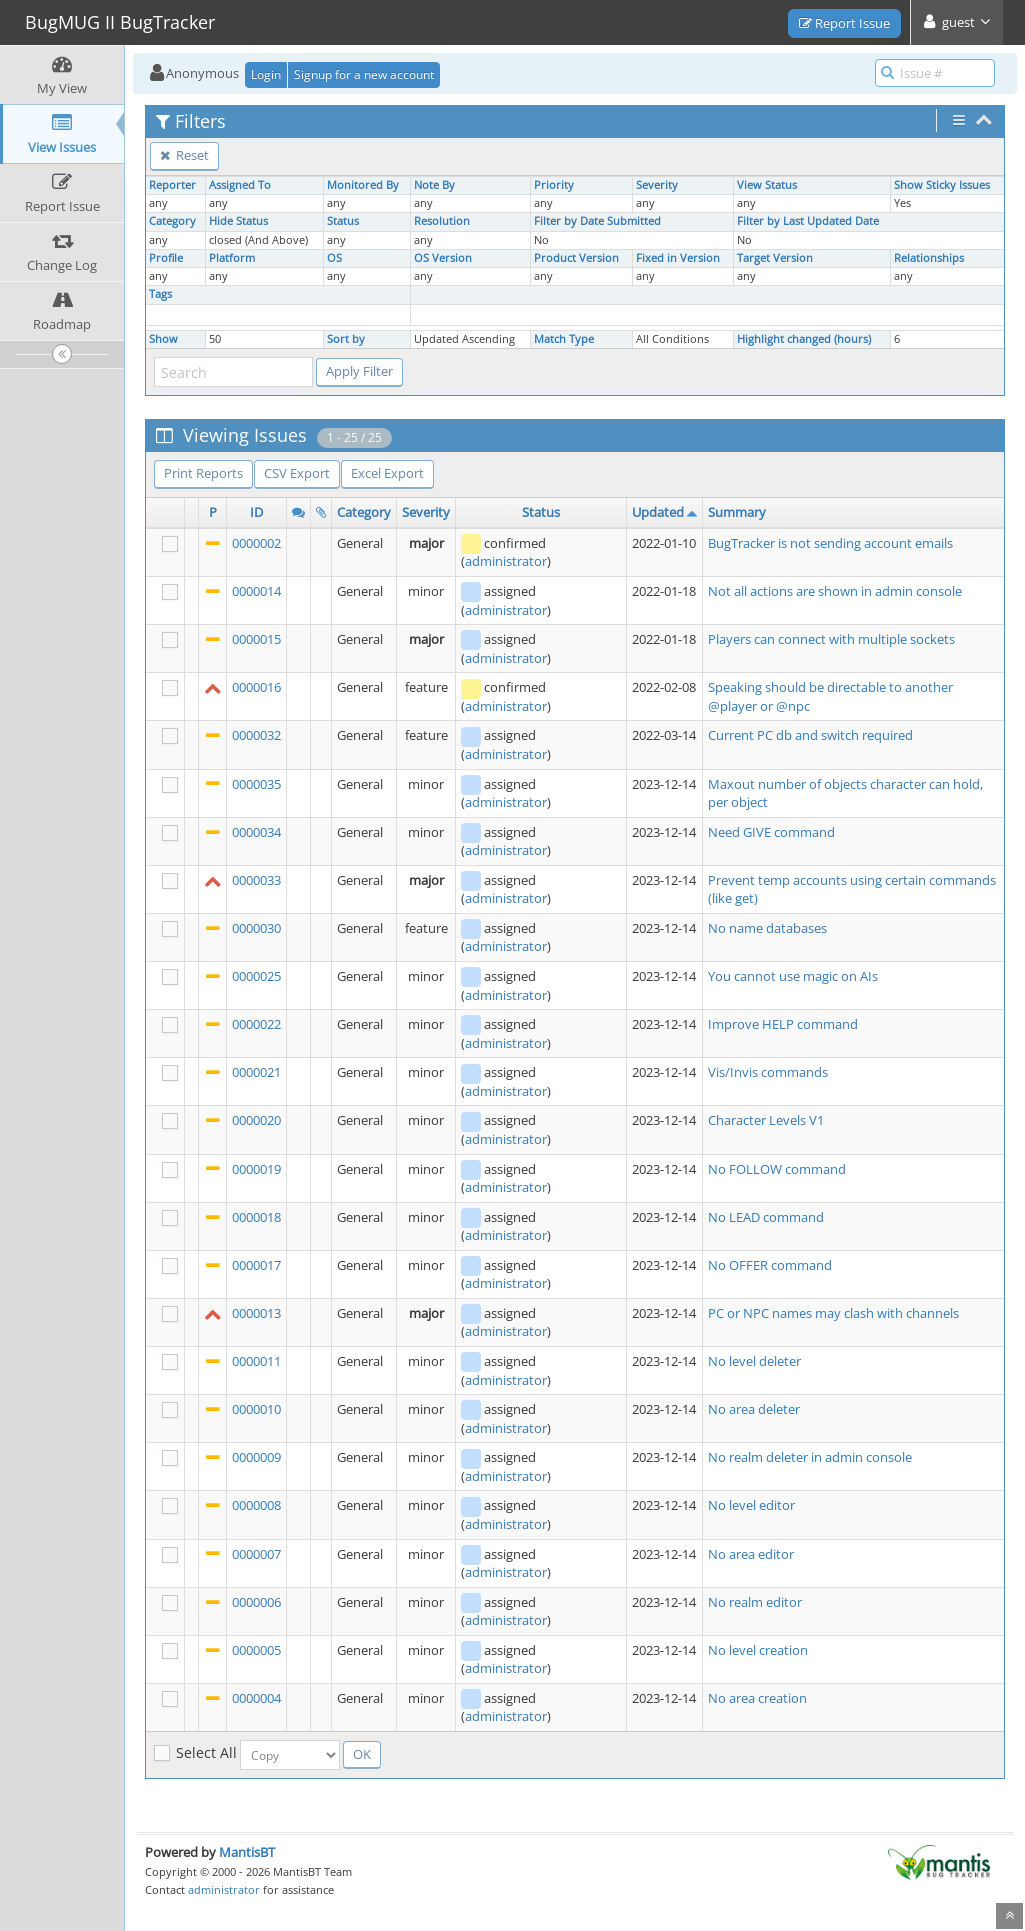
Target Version (775, 258)
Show (163, 339)
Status (343, 221)
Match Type (564, 339)
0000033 (256, 880)
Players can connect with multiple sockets (831, 639)
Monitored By (363, 185)
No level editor (751, 1505)
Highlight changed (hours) (804, 339)
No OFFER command (770, 1265)
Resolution (442, 221)
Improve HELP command (783, 1024)
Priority (554, 185)
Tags (160, 294)
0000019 (256, 1169)
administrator (506, 561)
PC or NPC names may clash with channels (833, 1313)
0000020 (256, 1120)
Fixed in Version (678, 258)
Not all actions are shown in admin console (835, 591)
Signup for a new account (364, 74)
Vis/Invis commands (768, 1072)
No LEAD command (766, 1217)
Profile (166, 258)
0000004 (256, 1698)
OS (334, 258)
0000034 (256, 832)
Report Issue (844, 23)
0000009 (256, 1457)
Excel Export (387, 473)
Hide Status (238, 221)
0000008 (256, 1505)
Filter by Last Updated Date (808, 221)
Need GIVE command (771, 832)
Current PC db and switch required (810, 735)
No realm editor (755, 1602)
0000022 (256, 1024)
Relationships (929, 258)
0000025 (256, 976)
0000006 (256, 1602)
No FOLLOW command (777, 1169)
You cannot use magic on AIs (793, 976)
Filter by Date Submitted (597, 221)
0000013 (256, 1313)
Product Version (576, 258)
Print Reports (203, 473)
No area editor (751, 1554)
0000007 (256, 1554)
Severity (657, 185)
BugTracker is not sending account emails (830, 543)
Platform (232, 258)
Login (266, 74)
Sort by (346, 339)
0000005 (256, 1650)
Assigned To (240, 185)
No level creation (758, 1650)
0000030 (256, 928)
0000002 (256, 543)
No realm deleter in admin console (810, 1457)
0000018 (256, 1217)
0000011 (256, 1361)
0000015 (256, 639)
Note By (434, 185)
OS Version (443, 258)
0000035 (256, 784)
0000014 (256, 591)
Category (172, 221)
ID (256, 512)
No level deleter (754, 1361)
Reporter (172, 185)
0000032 (256, 735)
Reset (184, 155)
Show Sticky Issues (942, 185)
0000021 (256, 1072)
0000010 (256, 1409)
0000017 (256, 1265)
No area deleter (754, 1409)
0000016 (256, 687)
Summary (737, 512)
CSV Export (297, 473)
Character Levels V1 (766, 1120)
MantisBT (247, 1852)
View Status (767, 185)
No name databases (767, 928)
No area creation (757, 1698)
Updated (658, 512)
